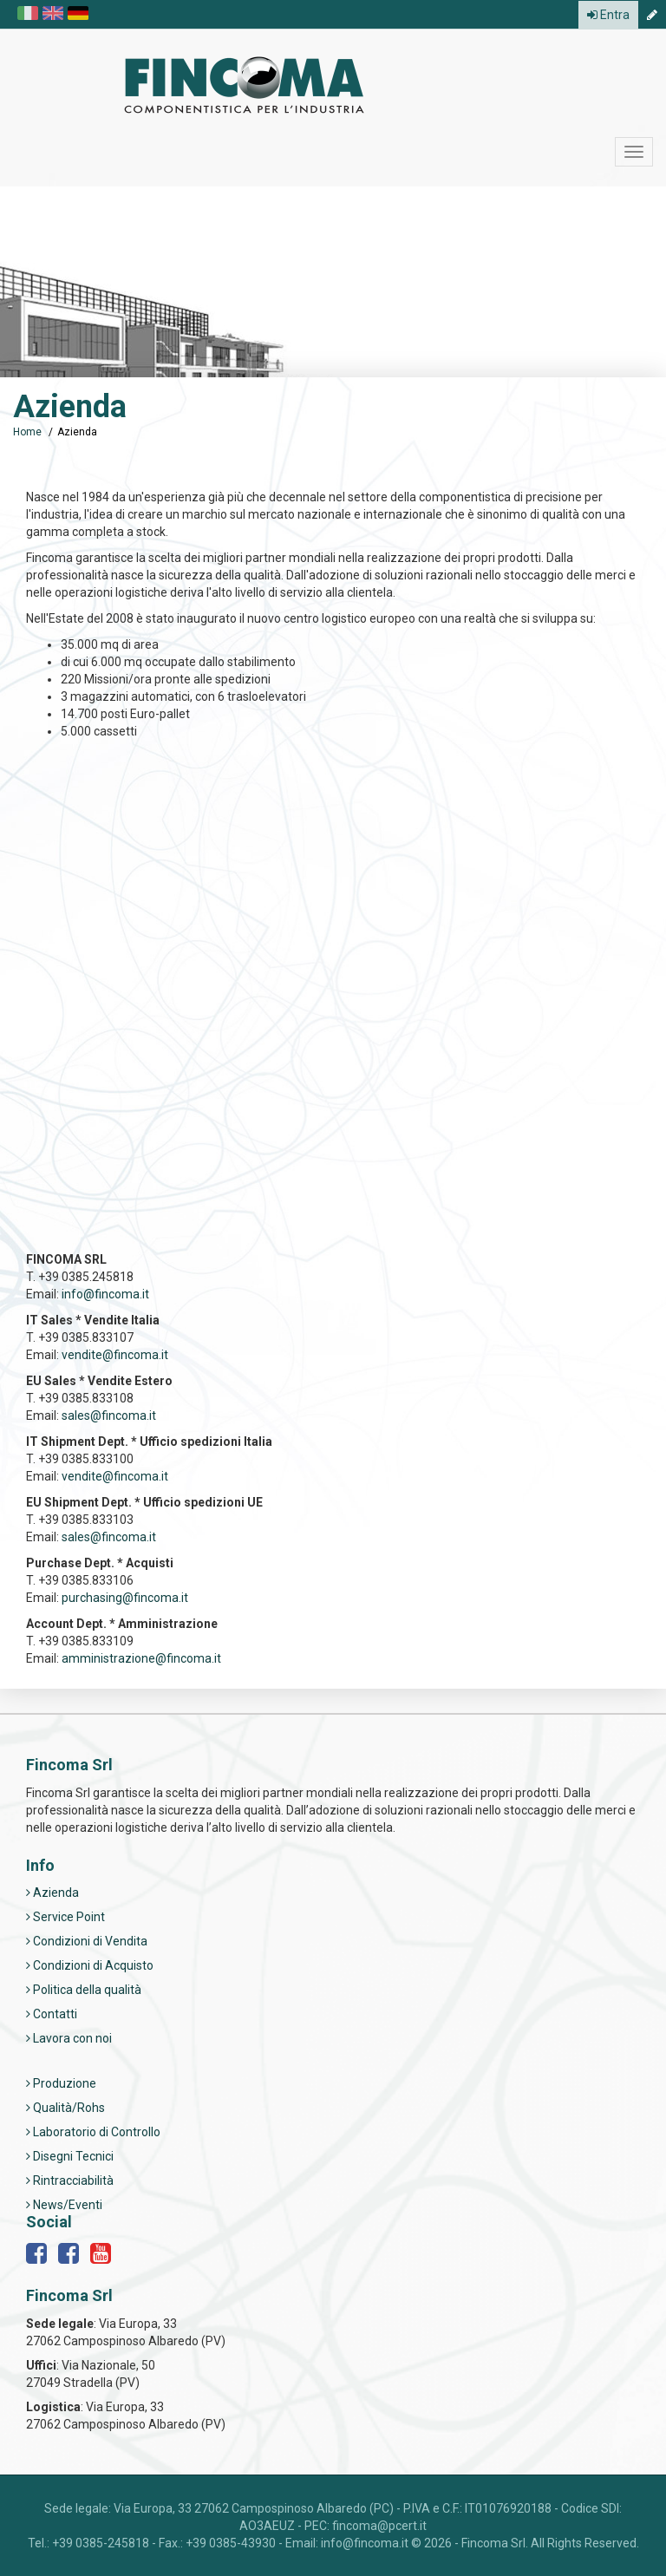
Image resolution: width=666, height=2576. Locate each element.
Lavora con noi (69, 2038)
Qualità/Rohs (65, 2108)
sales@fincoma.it (109, 1415)
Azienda (52, 1892)
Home (27, 432)
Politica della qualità (83, 1990)
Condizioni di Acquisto (89, 1965)
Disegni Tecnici (70, 2156)
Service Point (65, 1917)
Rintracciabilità (70, 2180)
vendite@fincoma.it (115, 1355)
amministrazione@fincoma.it (141, 1658)
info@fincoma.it (105, 1294)
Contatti (51, 2014)
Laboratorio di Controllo (93, 2132)
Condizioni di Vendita (86, 1941)
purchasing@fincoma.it (125, 1598)
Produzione (61, 2083)
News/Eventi (64, 2205)
